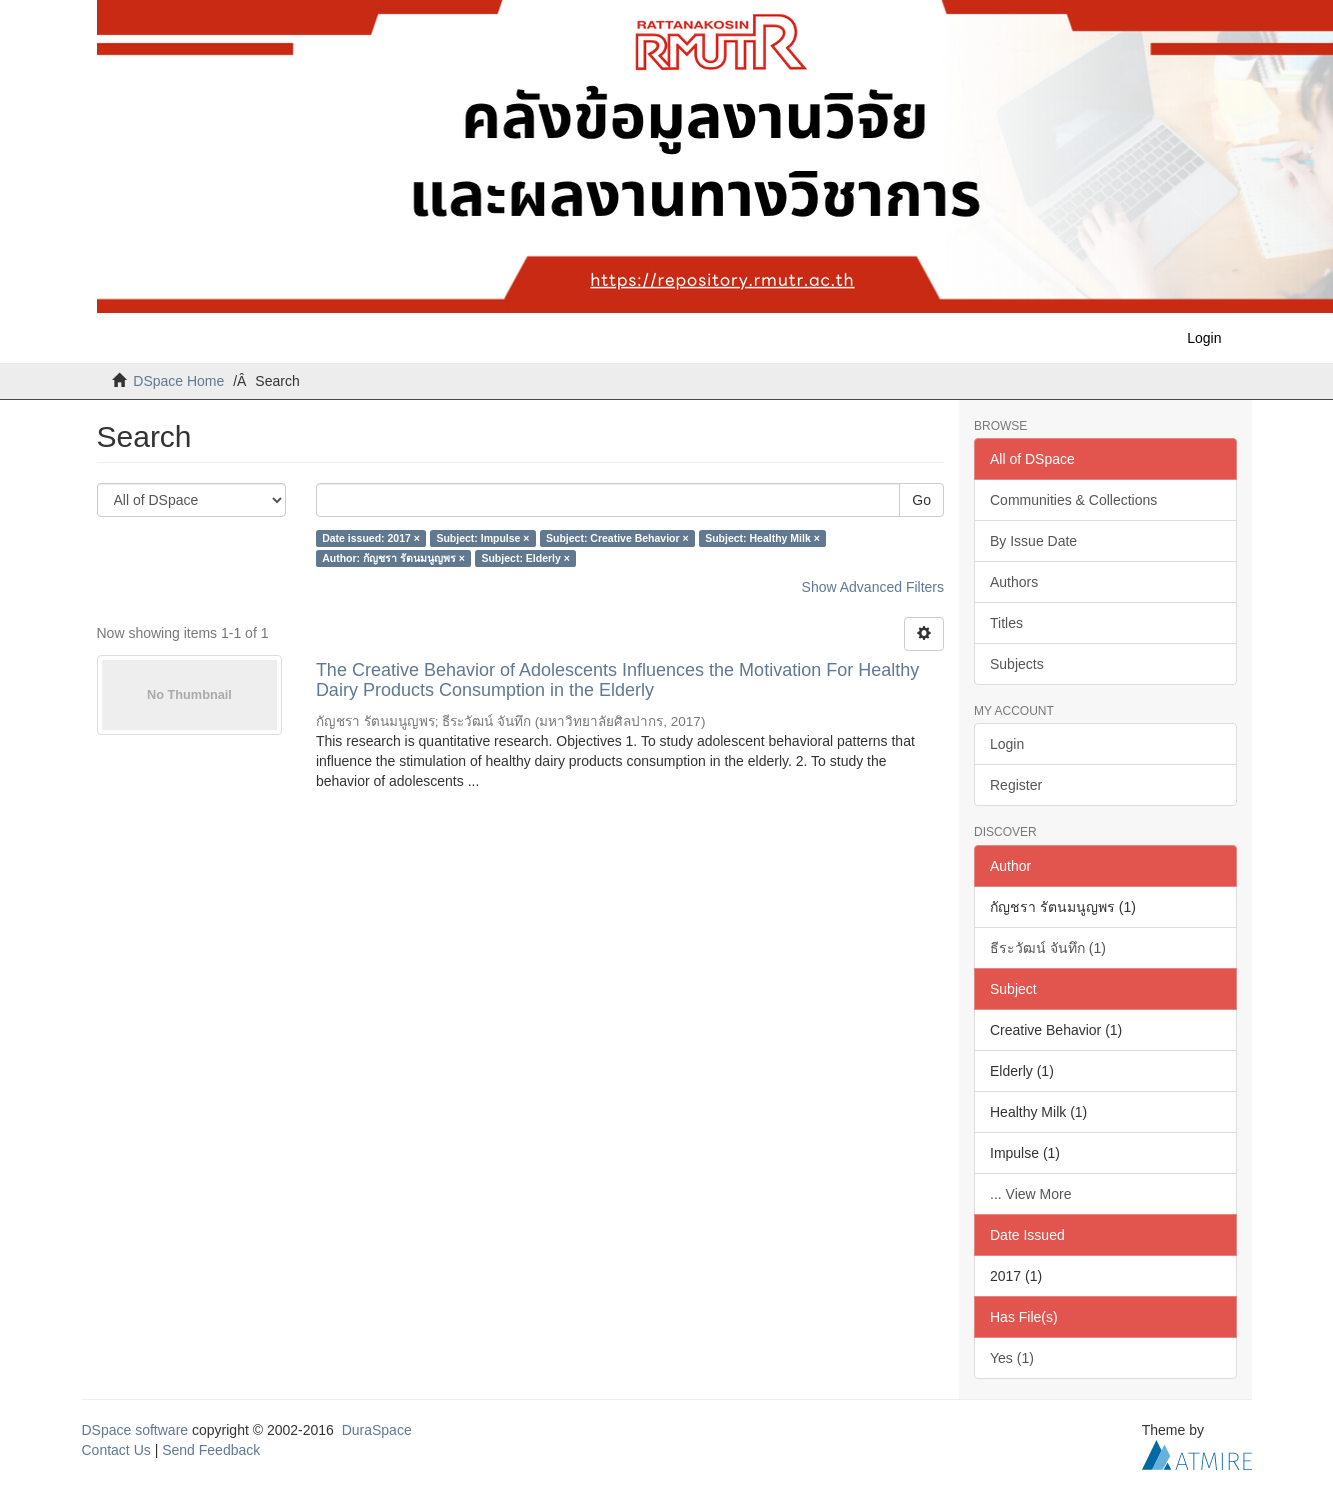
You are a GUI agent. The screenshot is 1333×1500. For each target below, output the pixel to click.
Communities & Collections (1073, 500)
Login (1007, 744)
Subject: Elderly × (525, 558)
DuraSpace (377, 1430)
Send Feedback (211, 1450)
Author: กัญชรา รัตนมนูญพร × (393, 558)
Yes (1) (1012, 1358)
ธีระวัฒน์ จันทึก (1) (1048, 948)
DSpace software (135, 1430)
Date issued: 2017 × (371, 538)
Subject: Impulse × (482, 538)
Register (1016, 785)
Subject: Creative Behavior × (617, 538)
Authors (1014, 582)
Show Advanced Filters (873, 587)
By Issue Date (1033, 541)
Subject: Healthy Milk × (762, 538)
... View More (1030, 1194)
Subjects (1017, 664)
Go (921, 500)
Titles (1006, 623)
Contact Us (116, 1450)
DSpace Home (178, 381)
